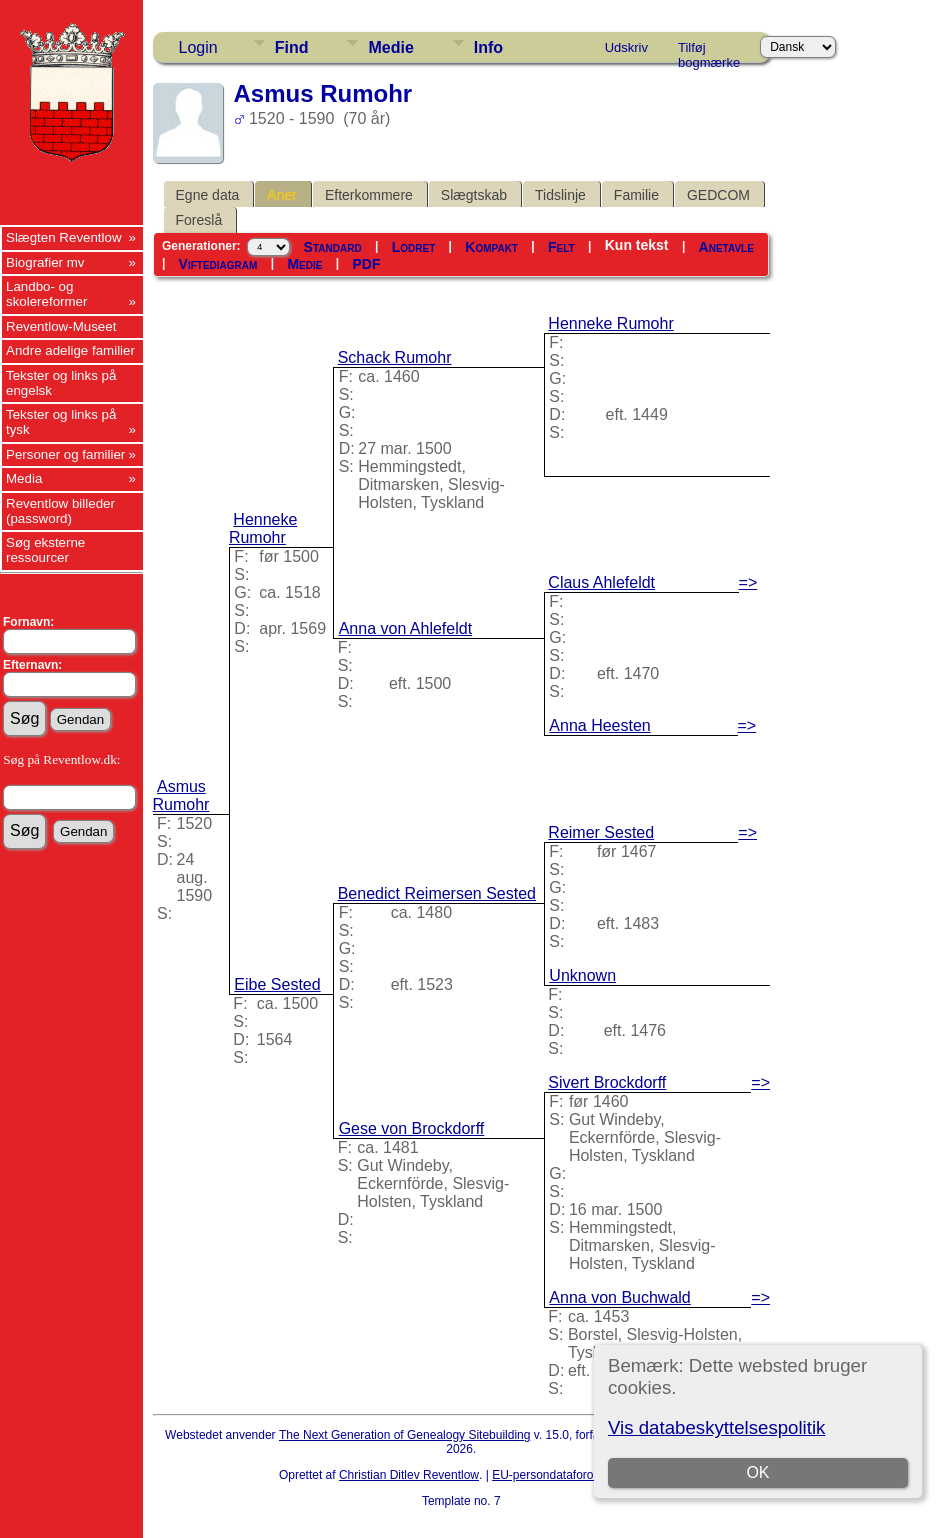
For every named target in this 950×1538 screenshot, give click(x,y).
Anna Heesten (599, 725)
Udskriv (626, 47)
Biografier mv (45, 262)
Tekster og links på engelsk (61, 383)
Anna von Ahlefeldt (405, 628)
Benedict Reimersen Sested (437, 893)
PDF (366, 264)
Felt (561, 247)
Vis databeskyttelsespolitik (716, 1427)
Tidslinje (560, 195)
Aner (282, 195)
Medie (390, 47)
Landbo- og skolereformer (46, 294)
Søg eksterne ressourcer (45, 550)
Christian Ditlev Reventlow (409, 1475)
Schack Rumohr (395, 357)
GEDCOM (718, 195)
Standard (333, 247)
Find (292, 47)
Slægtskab (474, 195)
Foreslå (199, 220)
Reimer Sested (601, 832)
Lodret (414, 247)
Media (24, 478)
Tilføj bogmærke (709, 51)
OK (757, 1472)
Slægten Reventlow (64, 237)
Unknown (582, 975)
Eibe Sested (277, 984)
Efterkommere (369, 195)
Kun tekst (637, 245)
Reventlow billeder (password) (60, 511)
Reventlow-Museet (61, 326)
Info (488, 47)
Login (198, 47)
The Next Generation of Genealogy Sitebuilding (405, 1435)
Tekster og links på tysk (61, 422)
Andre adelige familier (70, 350)
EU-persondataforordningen (566, 1475)
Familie (636, 195)
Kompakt (491, 247)
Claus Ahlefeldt (601, 582)
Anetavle (726, 247)
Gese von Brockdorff (412, 1128)
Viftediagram (218, 264)
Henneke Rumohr (263, 528)
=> (748, 582)
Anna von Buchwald (619, 1297)
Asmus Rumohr (181, 795)
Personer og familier (65, 454)
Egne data (208, 195)
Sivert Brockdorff (607, 1082)
